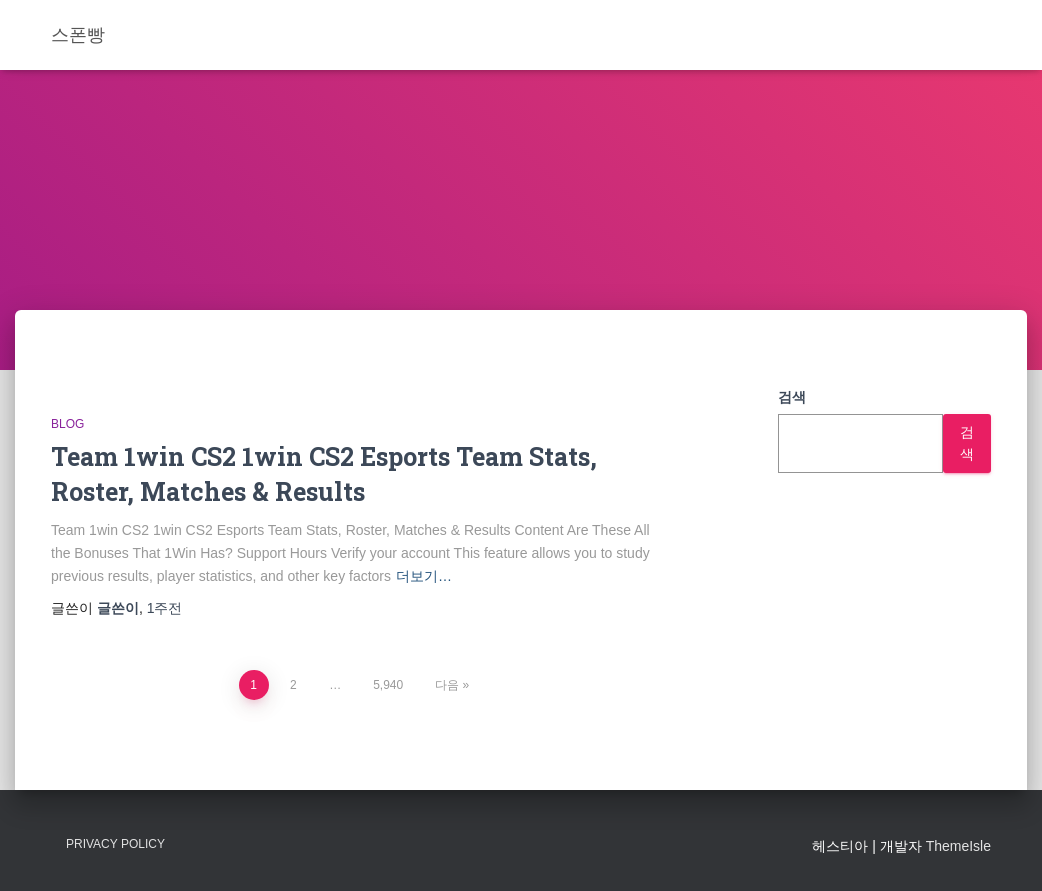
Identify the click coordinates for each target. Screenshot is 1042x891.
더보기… (424, 576)
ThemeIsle (958, 846)
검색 (792, 397)
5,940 (388, 685)
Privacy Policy (115, 844)
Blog (67, 424)
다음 (447, 685)
